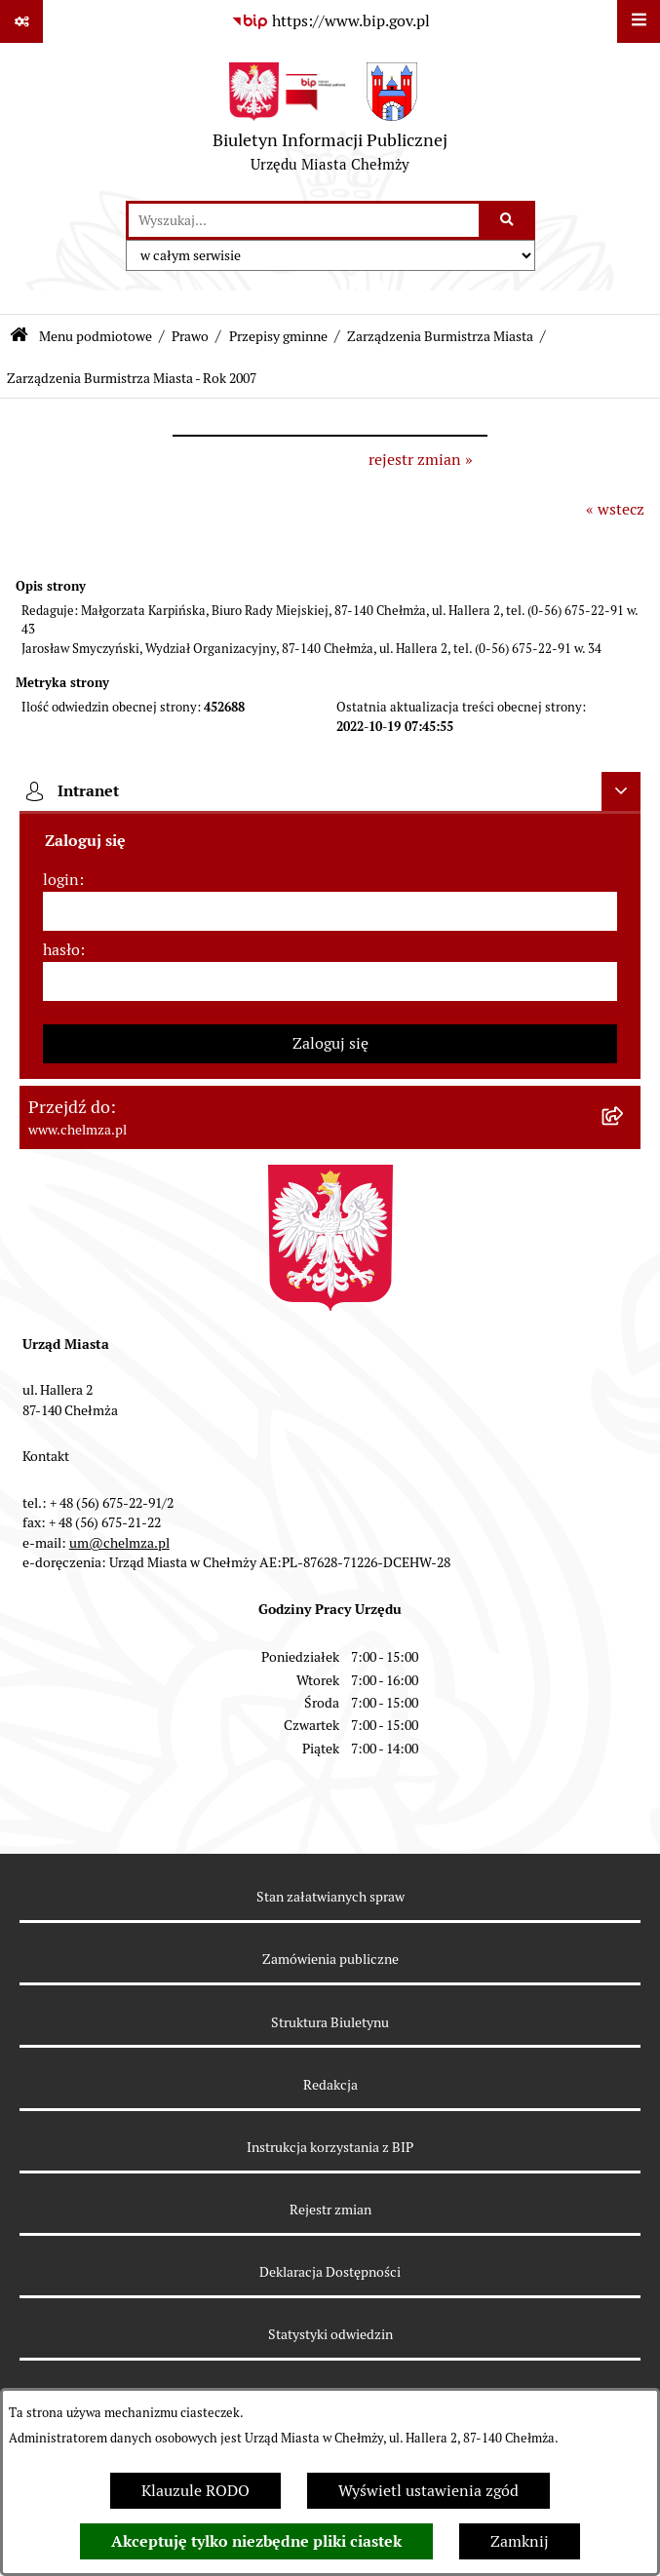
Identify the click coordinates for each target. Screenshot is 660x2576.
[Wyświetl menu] (638, 21)
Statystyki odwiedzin (330, 2334)
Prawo (190, 336)
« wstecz (615, 509)
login (61, 879)
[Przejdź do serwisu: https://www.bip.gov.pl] (330, 21)
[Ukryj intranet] (621, 791)
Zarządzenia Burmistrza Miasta (440, 336)
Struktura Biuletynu (330, 2022)
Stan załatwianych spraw (330, 1896)
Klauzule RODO (195, 2490)
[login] (330, 911)
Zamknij (519, 2541)
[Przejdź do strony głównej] (330, 121)
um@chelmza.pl (119, 1543)
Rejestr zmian (330, 2209)
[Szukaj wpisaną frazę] (508, 220)
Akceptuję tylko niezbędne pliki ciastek (256, 2541)
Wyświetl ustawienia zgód (428, 2490)
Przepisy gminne (278, 336)
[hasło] (330, 981)
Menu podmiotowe (95, 336)
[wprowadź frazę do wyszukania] (304, 220)
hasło (61, 950)
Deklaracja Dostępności (330, 2272)
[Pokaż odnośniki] (21, 21)
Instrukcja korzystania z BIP (330, 2147)
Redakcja (330, 2085)
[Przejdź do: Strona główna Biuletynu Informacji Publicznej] (19, 337)
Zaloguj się (330, 1043)
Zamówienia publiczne (330, 1959)
